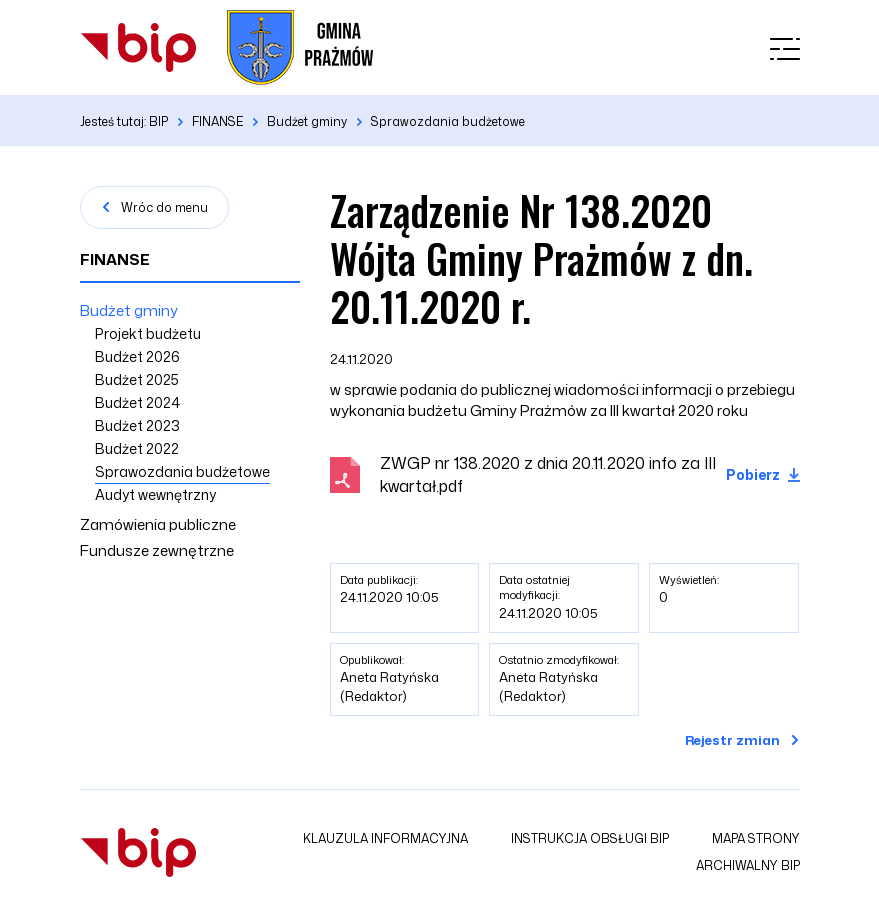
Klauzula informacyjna (385, 838)
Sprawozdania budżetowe (182, 471)
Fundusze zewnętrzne (157, 550)
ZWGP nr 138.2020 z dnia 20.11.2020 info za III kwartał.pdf (548, 474)
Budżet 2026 (137, 356)
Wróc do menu (164, 207)
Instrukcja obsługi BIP (590, 838)
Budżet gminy (129, 310)
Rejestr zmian (732, 740)
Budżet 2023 (137, 425)
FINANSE (115, 259)
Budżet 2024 (137, 402)
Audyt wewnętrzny (155, 494)
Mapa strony (756, 838)
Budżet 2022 (137, 448)
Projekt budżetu (148, 333)
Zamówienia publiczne (158, 524)
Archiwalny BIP (748, 865)
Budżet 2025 (137, 379)
